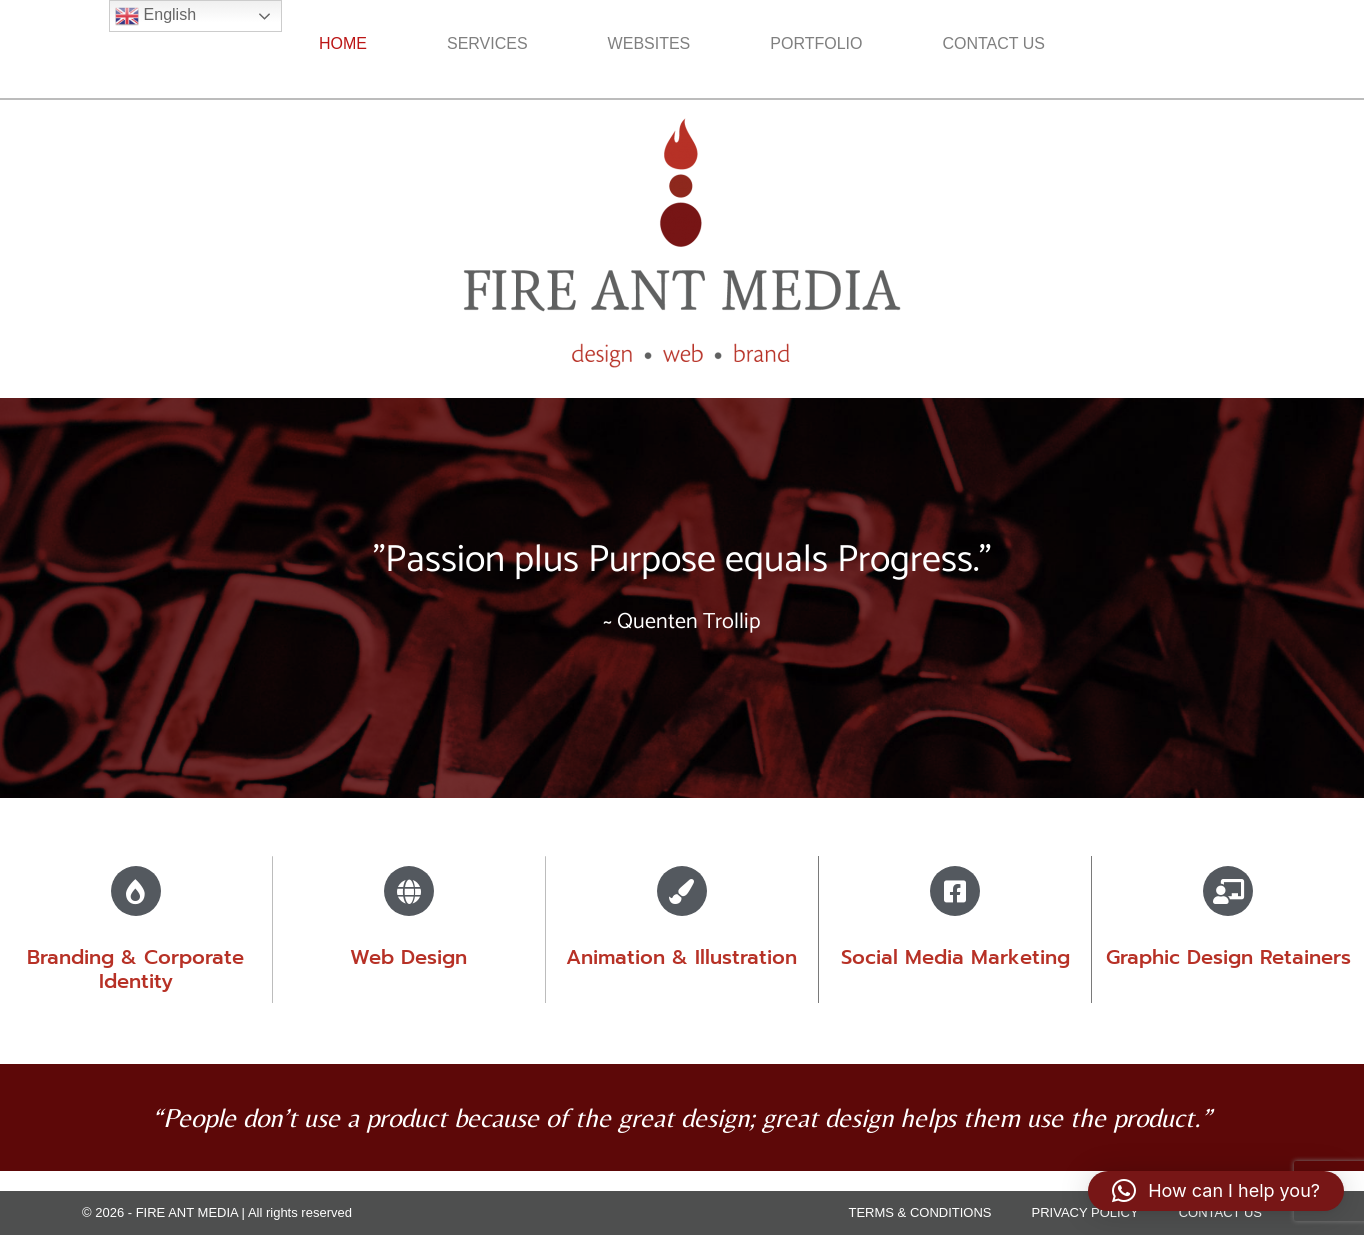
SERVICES (487, 43)
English (155, 16)
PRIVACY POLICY (1085, 1212)
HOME (343, 43)
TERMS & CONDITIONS (920, 1212)
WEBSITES (649, 43)
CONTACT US (993, 43)
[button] (1216, 1191)
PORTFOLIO (816, 43)
